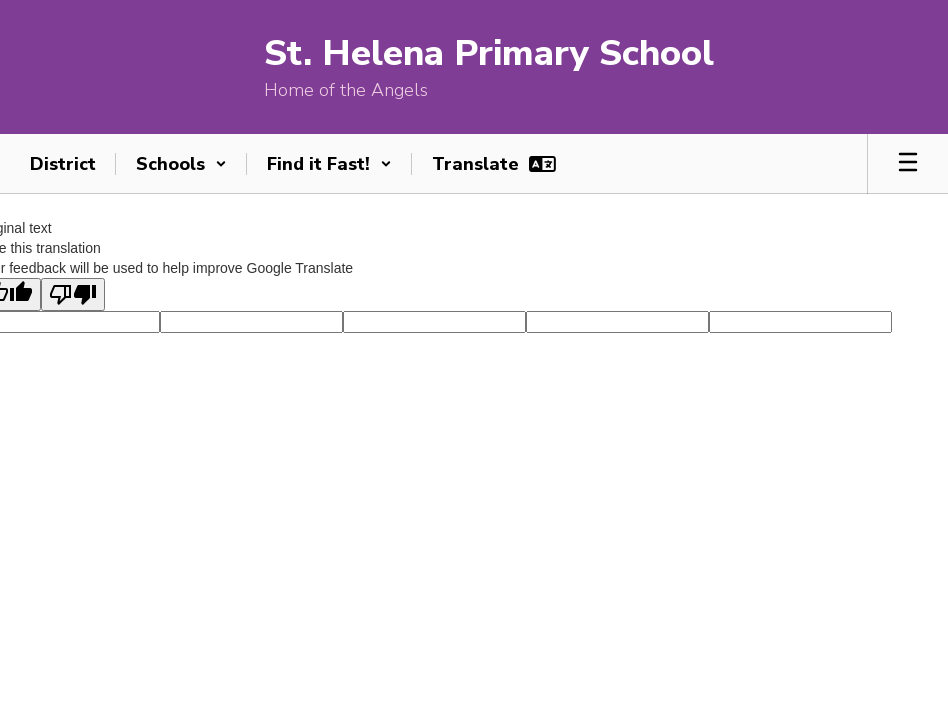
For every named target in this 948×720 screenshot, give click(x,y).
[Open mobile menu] (908, 164)
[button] (181, 164)
